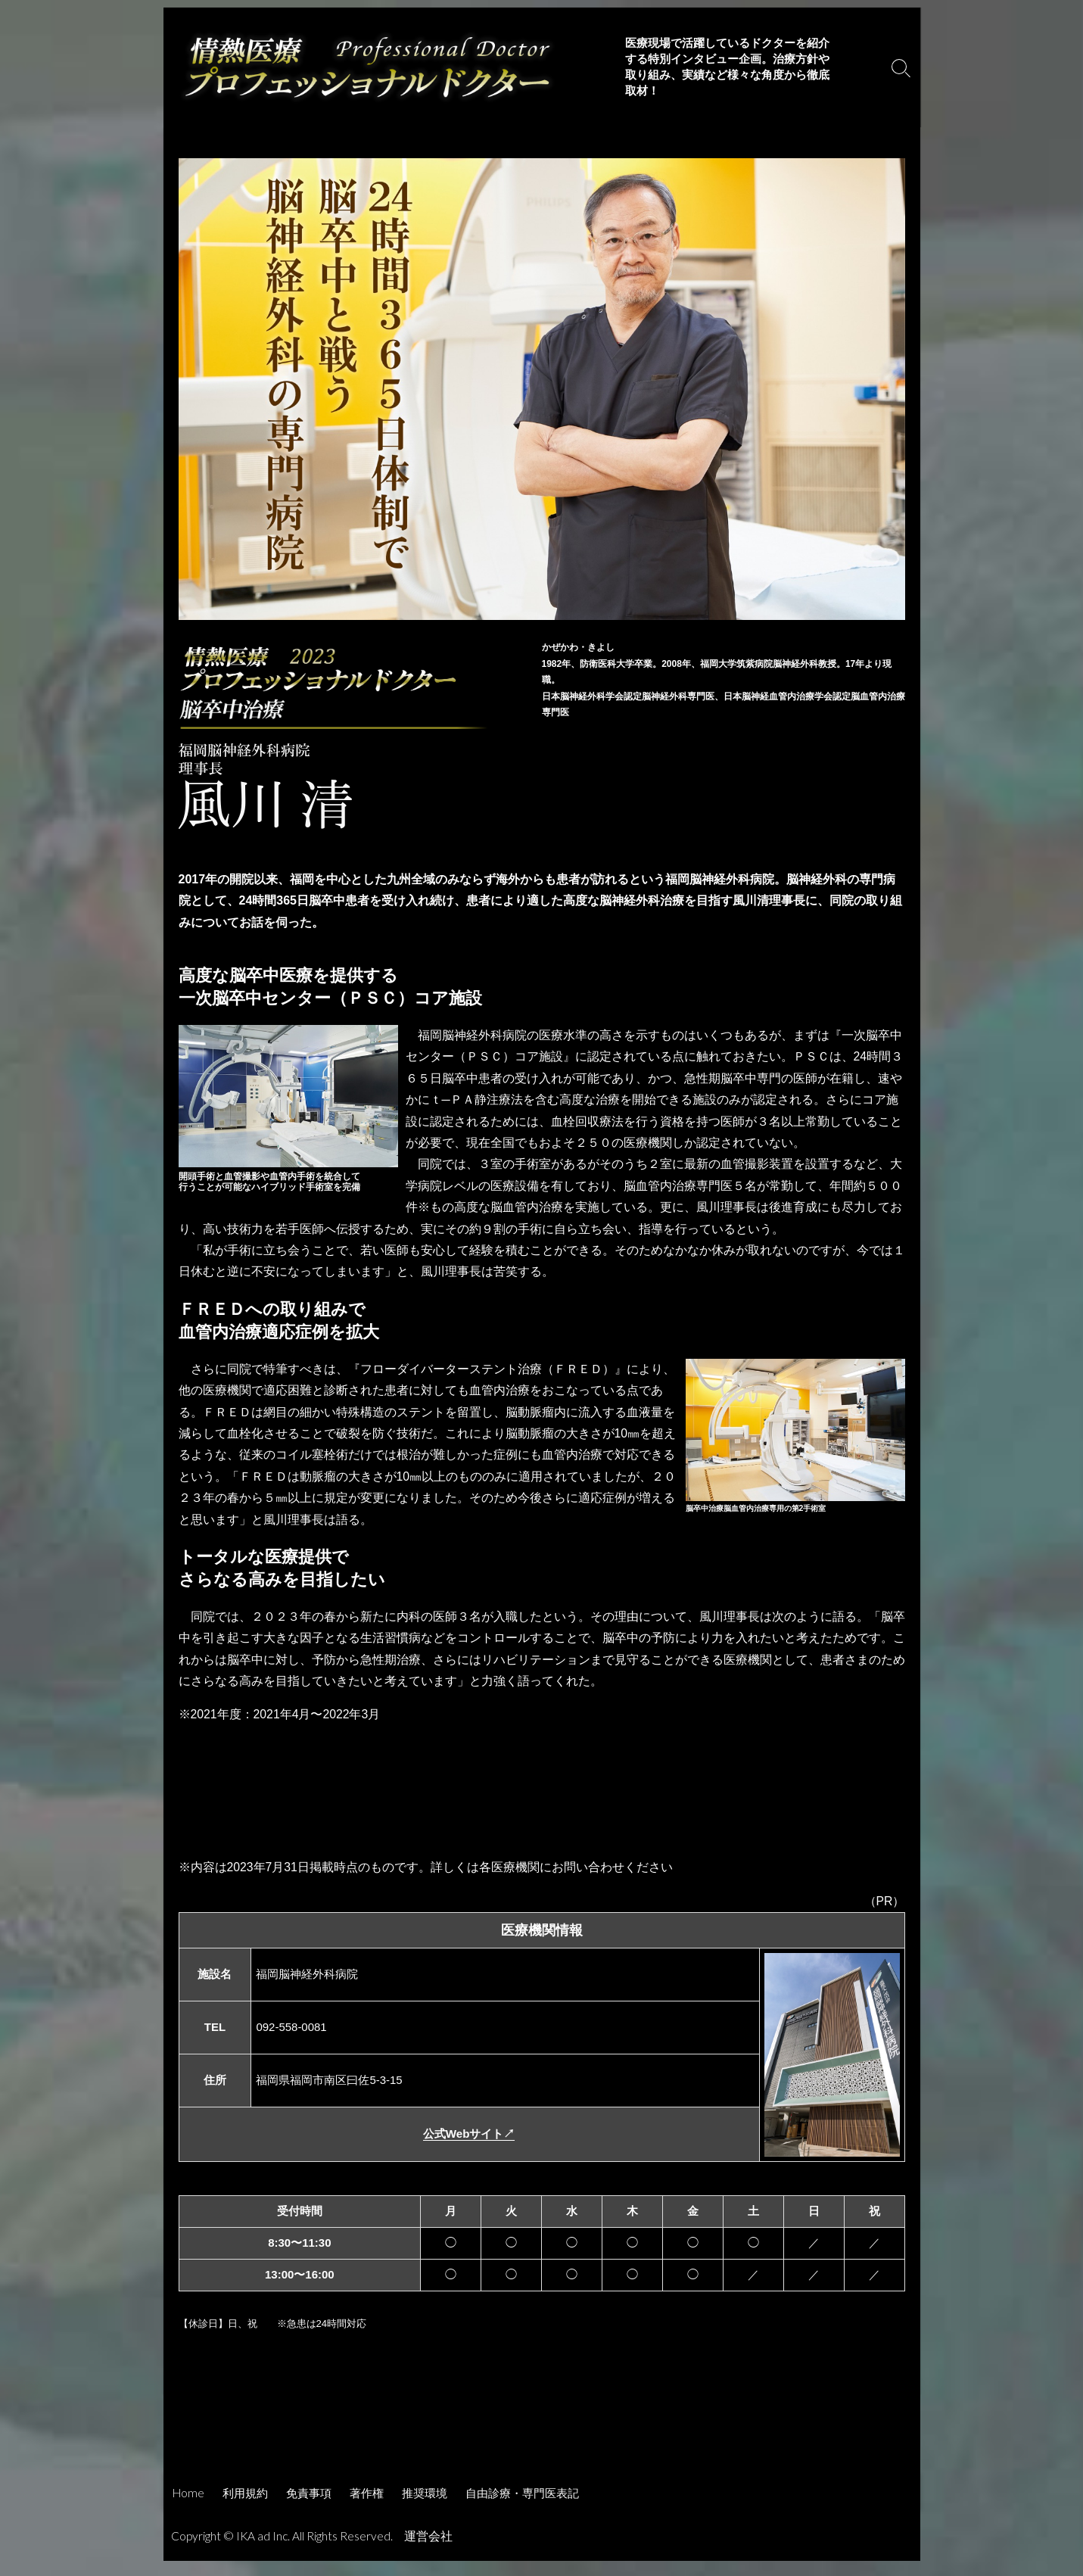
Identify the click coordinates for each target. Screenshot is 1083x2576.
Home (188, 2508)
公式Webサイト (469, 2145)
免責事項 (308, 2508)
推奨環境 (424, 2508)
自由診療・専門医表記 (522, 2508)
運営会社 (430, 2551)
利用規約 (245, 2508)
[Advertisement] (541, 2446)
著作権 (367, 2508)
